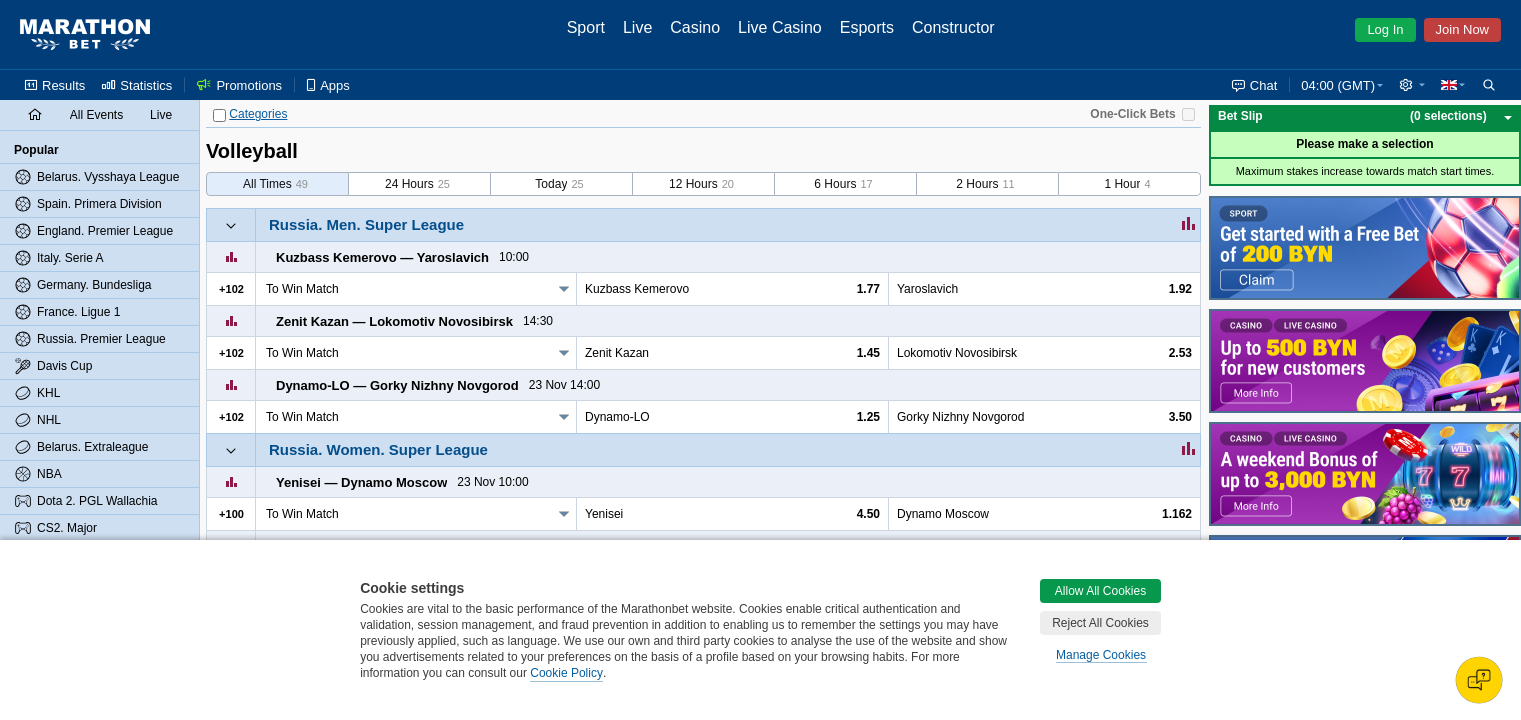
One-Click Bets (1132, 114)
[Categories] (219, 115)
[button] (1412, 85)
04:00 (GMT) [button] (1338, 85)
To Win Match (302, 289)
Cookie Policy (566, 673)
